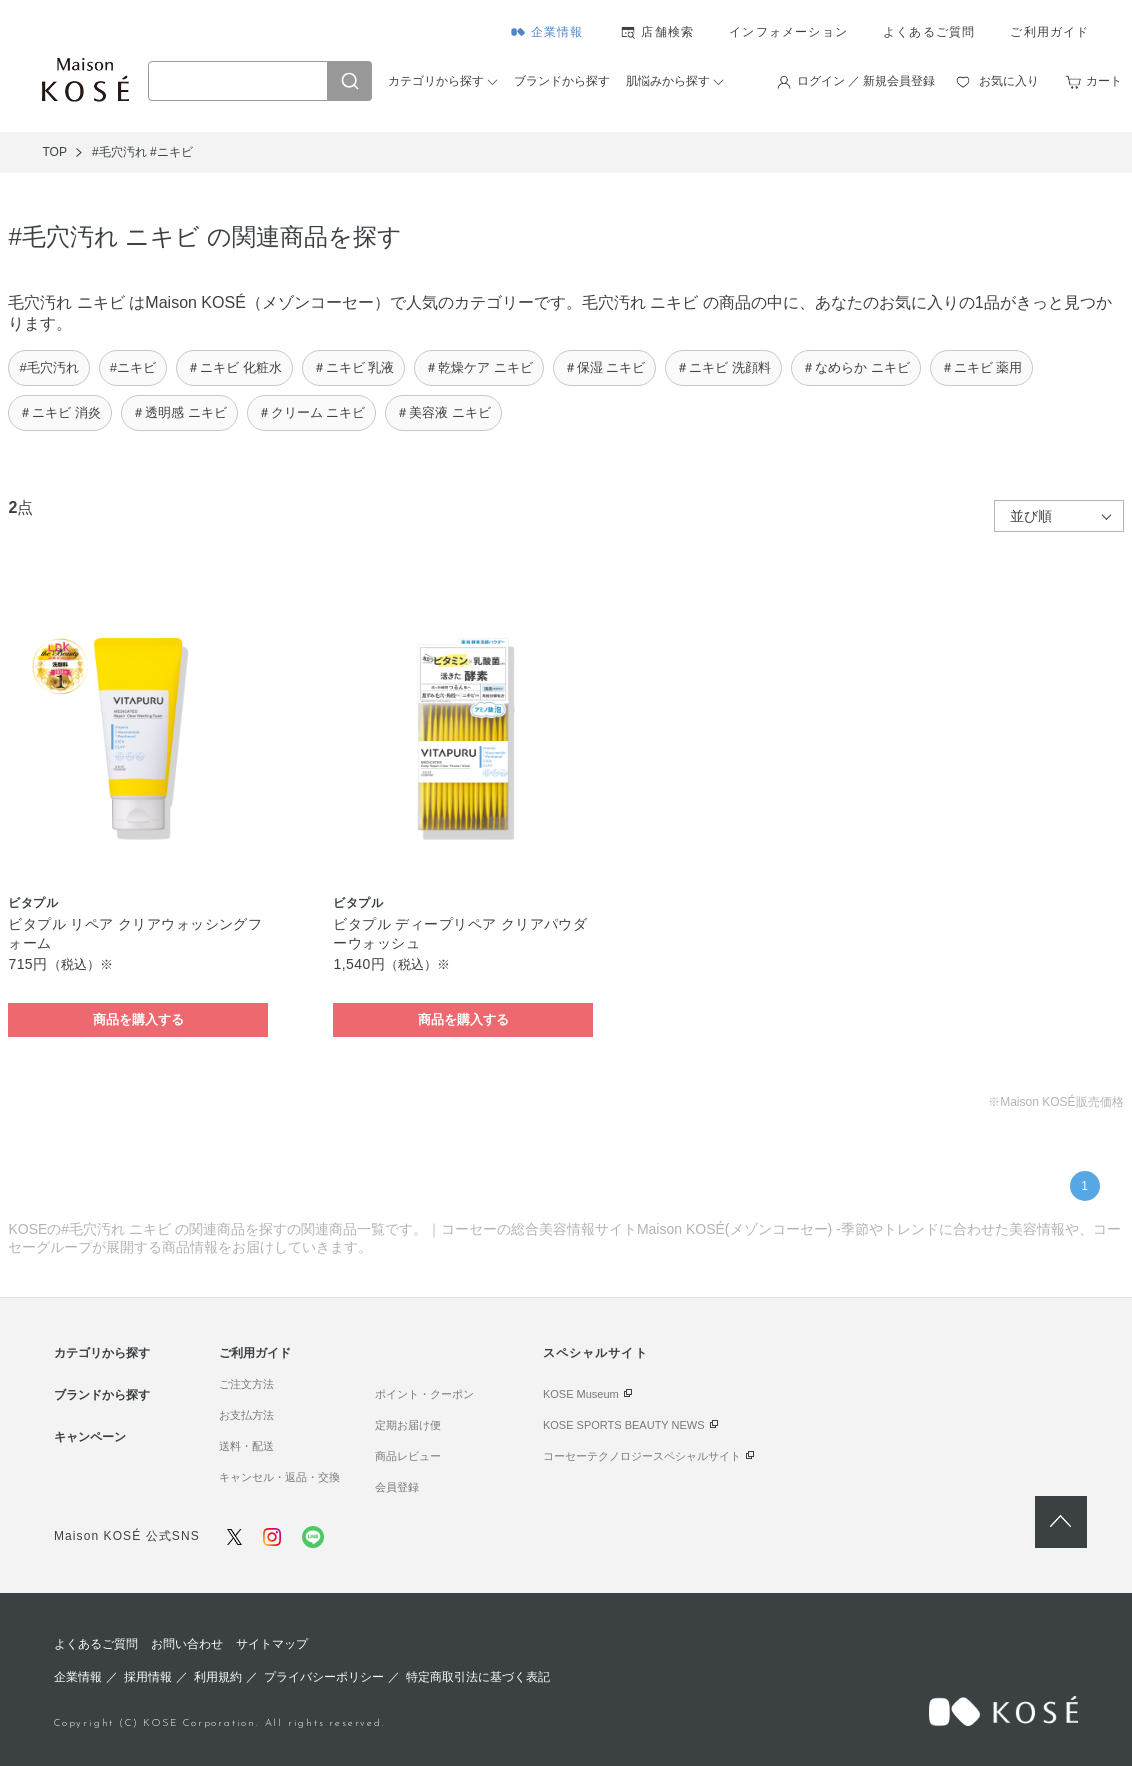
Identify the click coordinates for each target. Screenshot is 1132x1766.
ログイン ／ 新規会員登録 (866, 81)
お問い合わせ (187, 1644)
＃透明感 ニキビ (179, 412)
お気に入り (1009, 81)
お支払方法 (246, 1415)
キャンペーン (90, 1437)
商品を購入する (138, 1019)
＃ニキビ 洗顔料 (723, 367)
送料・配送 (246, 1446)
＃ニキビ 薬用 (982, 367)
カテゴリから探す (436, 81)
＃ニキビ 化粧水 (234, 367)
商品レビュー (408, 1456)
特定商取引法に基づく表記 (478, 1677)
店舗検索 (667, 32)
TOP (54, 152)
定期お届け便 (408, 1425)
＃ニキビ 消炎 (60, 412)
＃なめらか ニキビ (856, 367)
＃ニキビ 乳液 (354, 367)
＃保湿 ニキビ (605, 367)
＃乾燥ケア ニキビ (479, 367)
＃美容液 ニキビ (443, 412)
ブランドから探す (562, 81)
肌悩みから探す (668, 81)
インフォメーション (788, 32)
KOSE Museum (581, 1394)
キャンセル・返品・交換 (279, 1477)
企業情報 (557, 32)
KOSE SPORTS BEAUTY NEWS (624, 1425)
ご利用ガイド (1049, 32)
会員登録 (397, 1487)
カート (1104, 81)
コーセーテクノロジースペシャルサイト (642, 1456)
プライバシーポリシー (324, 1677)
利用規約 (218, 1677)
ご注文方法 (246, 1384)
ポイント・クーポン (424, 1394)
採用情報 (148, 1677)
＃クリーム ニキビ (312, 412)
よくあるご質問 (929, 32)
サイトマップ (272, 1644)
